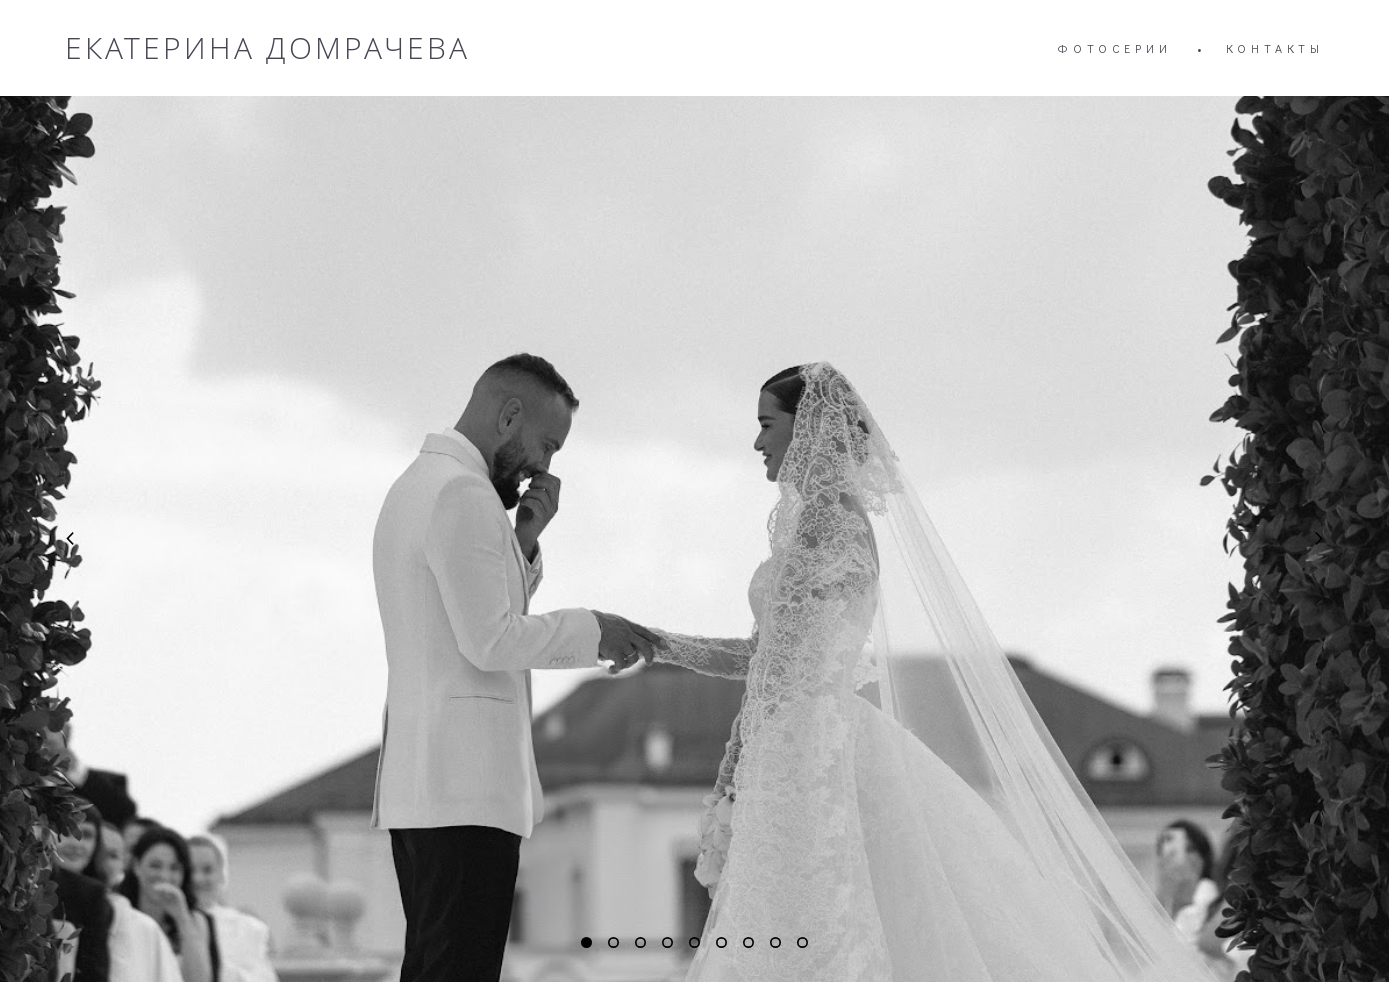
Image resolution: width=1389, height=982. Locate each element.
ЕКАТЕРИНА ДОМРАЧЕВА (267, 48)
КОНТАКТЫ (1275, 48)
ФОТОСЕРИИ (1114, 48)
